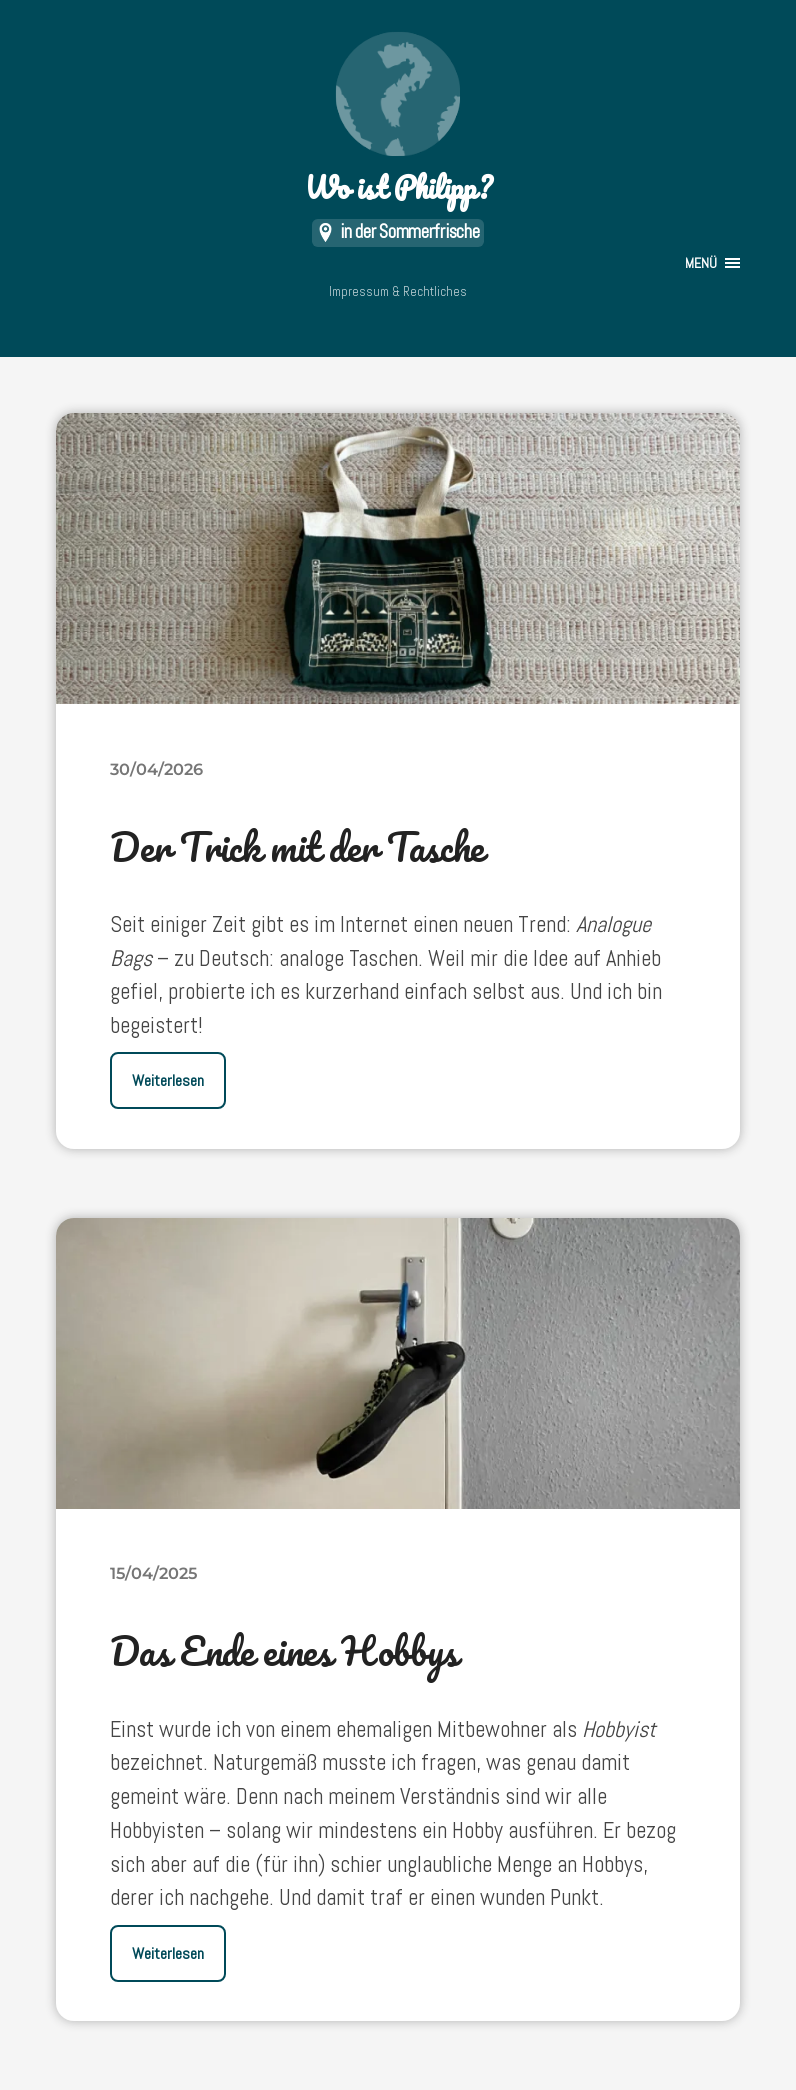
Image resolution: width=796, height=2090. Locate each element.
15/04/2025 (153, 1573)
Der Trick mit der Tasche (296, 846)
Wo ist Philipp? (398, 120)
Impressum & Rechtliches (398, 291)
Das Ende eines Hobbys (283, 1650)
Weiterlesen (168, 1080)
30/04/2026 (156, 769)
